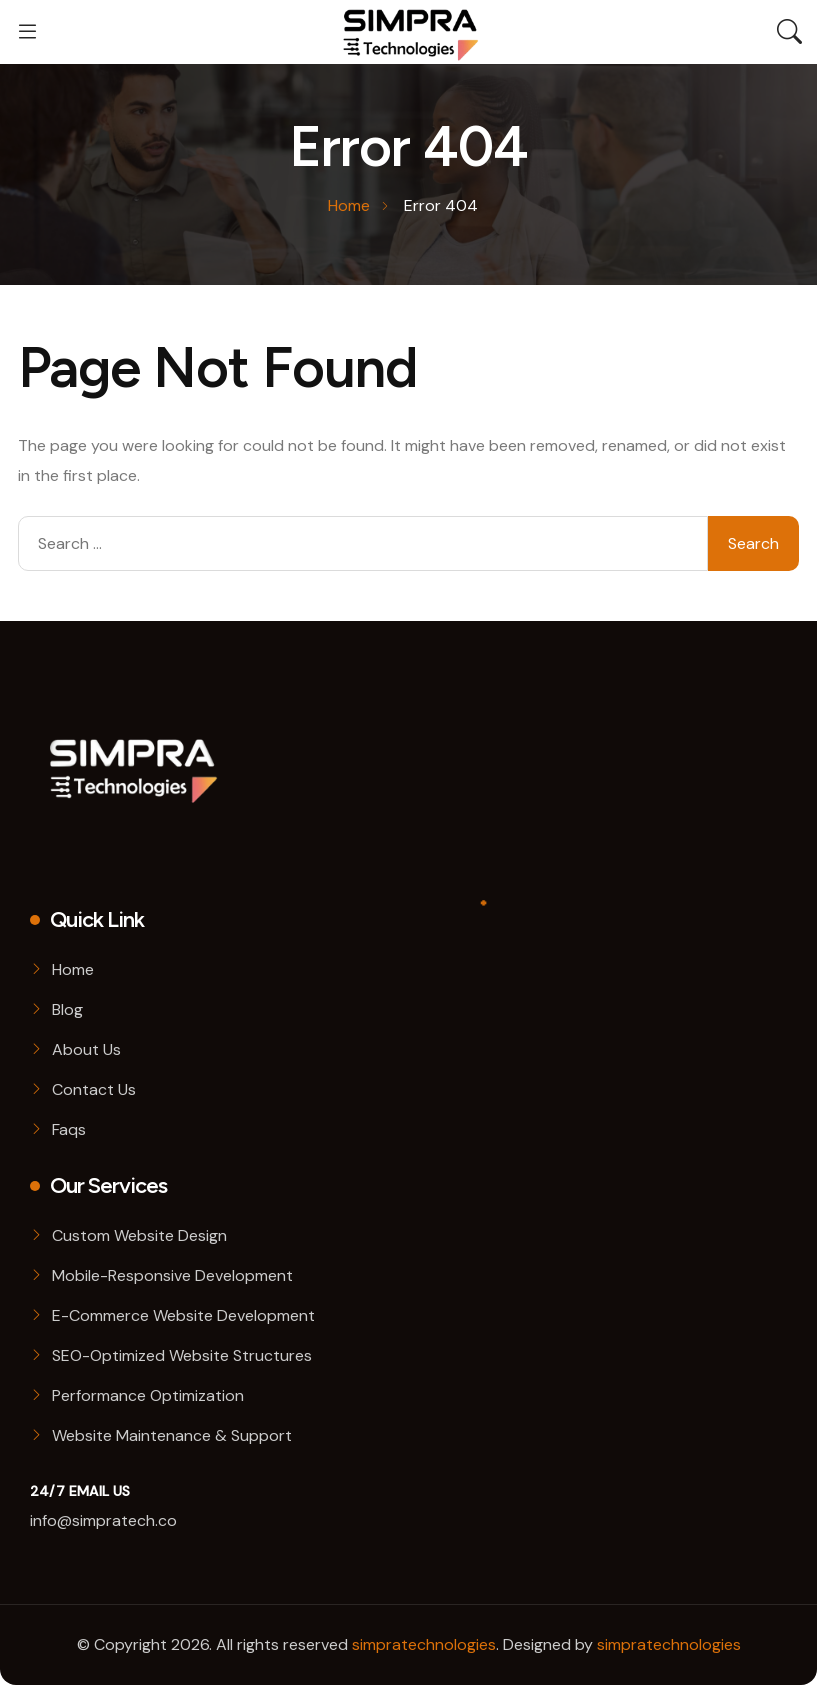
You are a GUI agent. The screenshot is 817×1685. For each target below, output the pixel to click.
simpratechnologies (424, 1644)
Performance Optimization (148, 1395)
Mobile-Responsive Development (172, 1275)
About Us (86, 1049)
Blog (67, 1009)
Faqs (69, 1129)
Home (73, 969)
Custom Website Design (139, 1235)
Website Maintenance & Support (172, 1435)
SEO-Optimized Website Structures (182, 1355)
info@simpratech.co (103, 1520)
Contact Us (94, 1089)
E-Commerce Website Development (183, 1315)
